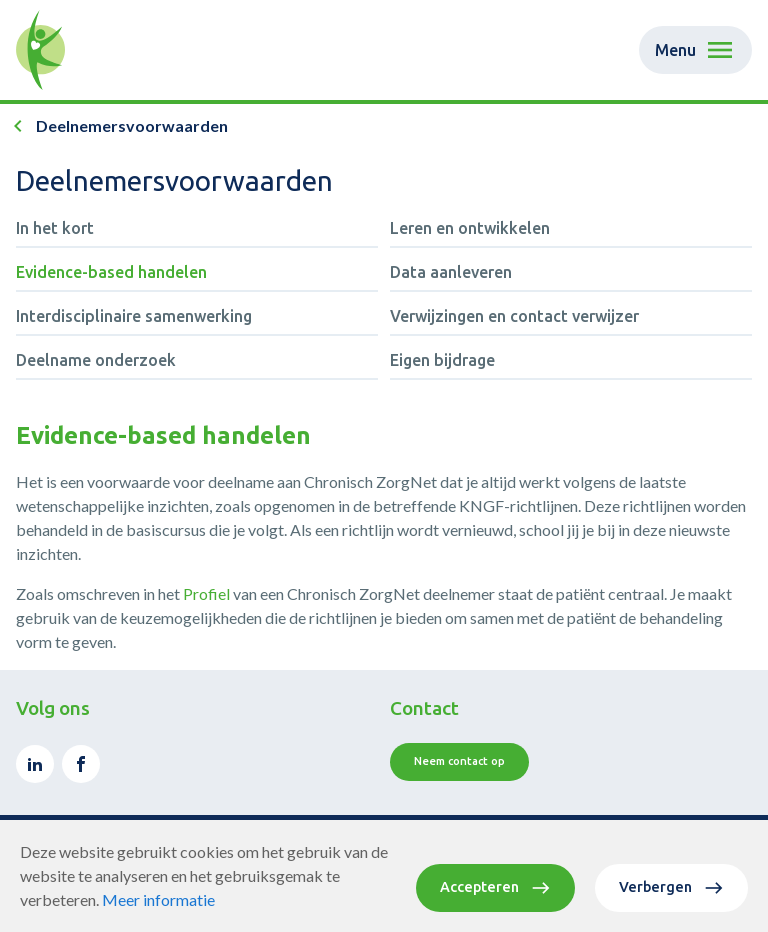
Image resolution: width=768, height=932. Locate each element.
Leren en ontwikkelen (470, 228)
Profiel (208, 593)
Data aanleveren (451, 272)
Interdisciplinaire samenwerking (134, 316)
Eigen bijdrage (442, 360)
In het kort (55, 228)
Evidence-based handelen (111, 272)
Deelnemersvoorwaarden (132, 125)
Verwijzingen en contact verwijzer (514, 316)
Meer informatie (158, 899)
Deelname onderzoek (96, 360)
